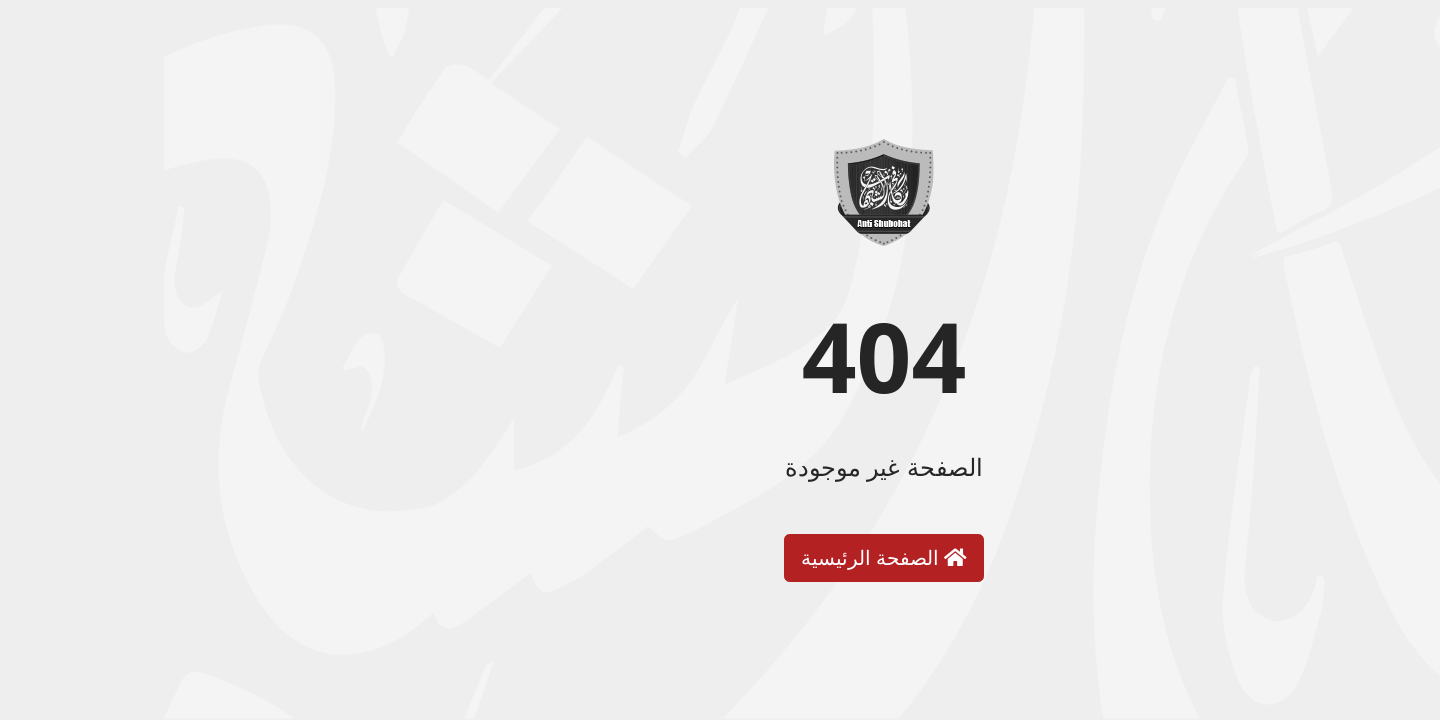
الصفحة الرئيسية (720, 557)
